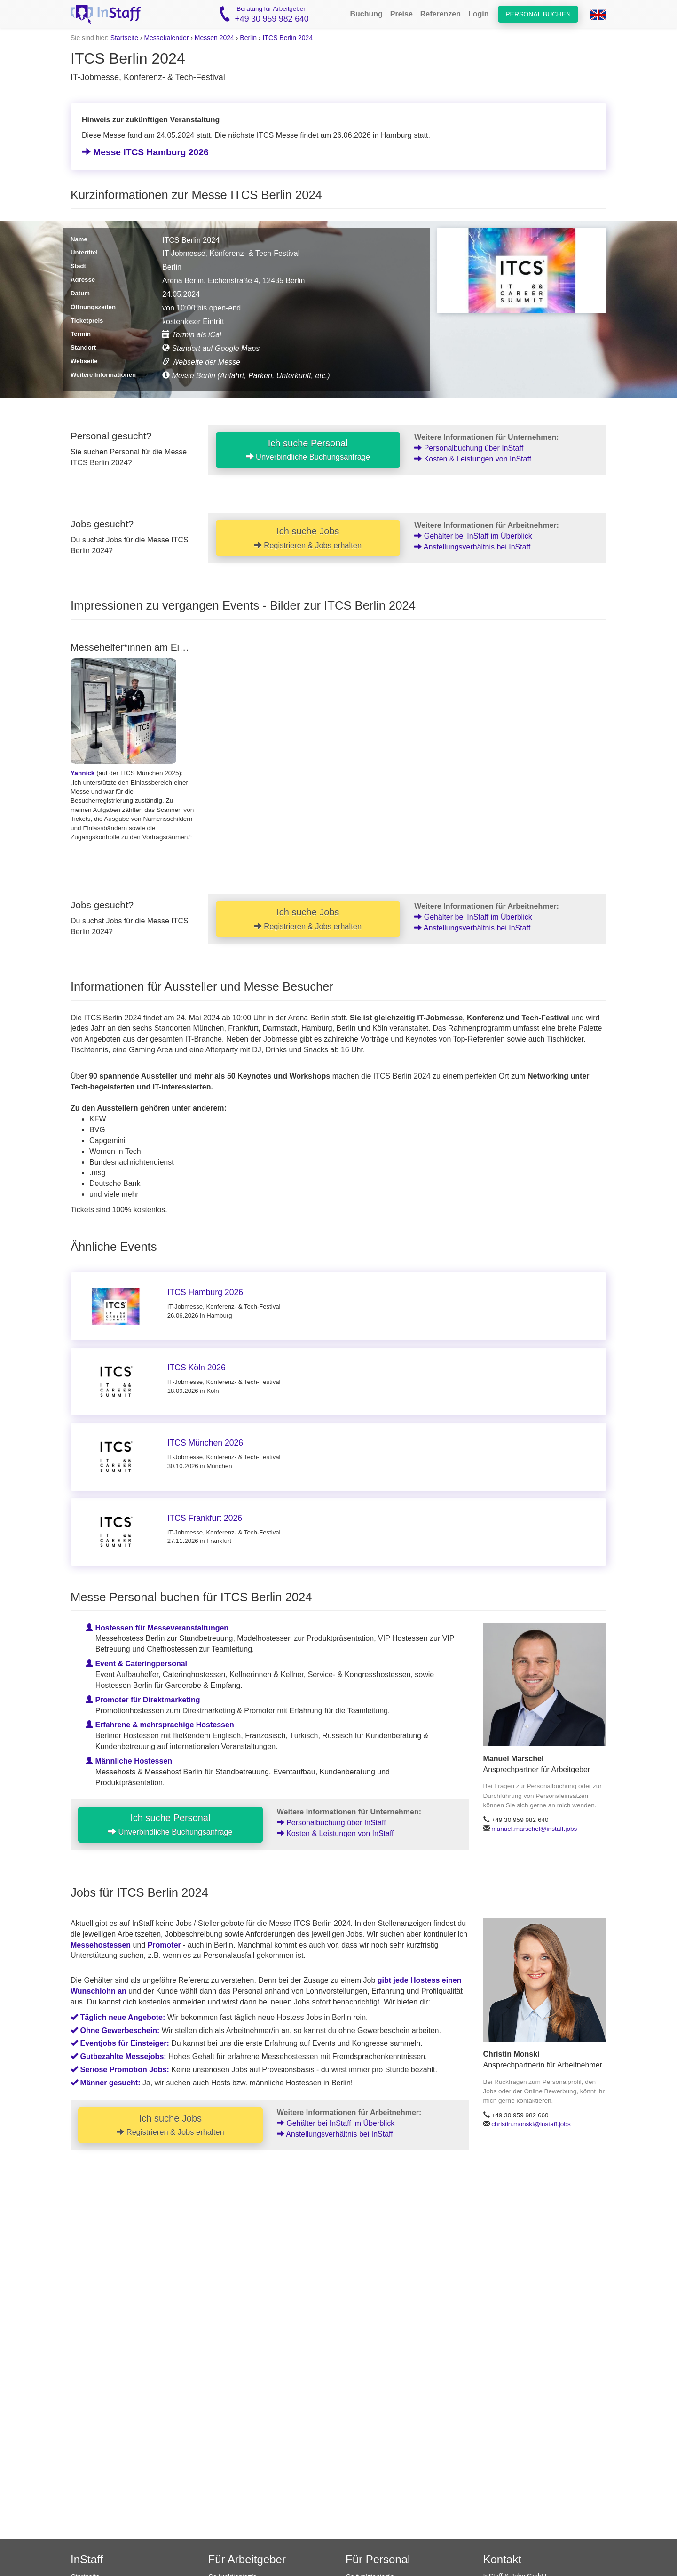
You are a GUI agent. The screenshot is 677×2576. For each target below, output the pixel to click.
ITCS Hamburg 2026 (205, 1292)
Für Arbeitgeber (247, 2559)
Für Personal (378, 2559)
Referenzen (440, 14)
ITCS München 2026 (205, 1442)
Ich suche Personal (308, 449)
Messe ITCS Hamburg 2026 (145, 152)
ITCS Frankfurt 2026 (204, 1518)
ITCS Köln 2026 (196, 1367)
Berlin (248, 37)
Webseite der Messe (201, 362)
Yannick (82, 773)
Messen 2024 (214, 37)
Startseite (124, 37)
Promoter (164, 1945)
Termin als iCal (191, 335)
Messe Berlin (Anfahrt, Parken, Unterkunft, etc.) (246, 376)
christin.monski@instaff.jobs (530, 2124)
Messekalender (166, 37)
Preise (401, 14)
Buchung (366, 14)
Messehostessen (101, 1945)
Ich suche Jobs (308, 537)
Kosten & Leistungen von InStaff (472, 459)
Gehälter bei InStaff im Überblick (473, 536)
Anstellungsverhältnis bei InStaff (472, 547)
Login (478, 14)
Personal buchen (538, 14)
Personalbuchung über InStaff (468, 448)
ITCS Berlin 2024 (288, 37)
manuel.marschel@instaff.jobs (534, 1828)
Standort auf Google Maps (211, 348)
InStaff (87, 2559)
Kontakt (502, 2559)
